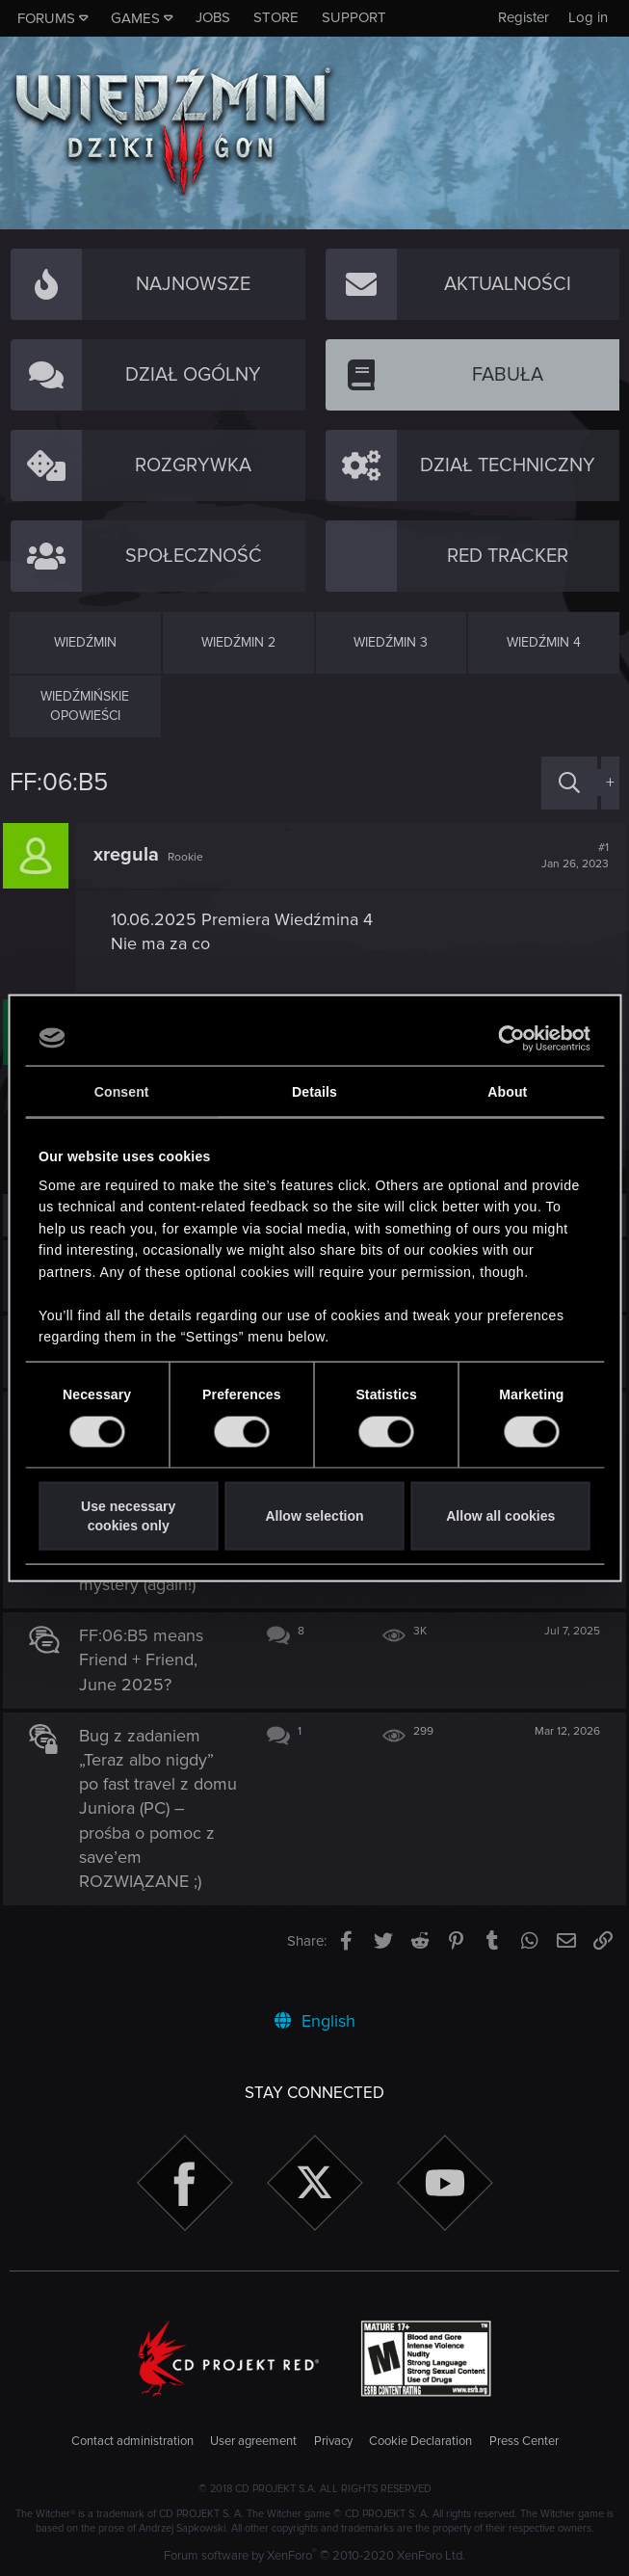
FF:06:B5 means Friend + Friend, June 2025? (149, 1683)
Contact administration (132, 2442)
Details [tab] (314, 1091)
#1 (568, 855)
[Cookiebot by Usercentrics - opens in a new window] (506, 1037)
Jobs (213, 17)
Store (276, 17)
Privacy (333, 2442)
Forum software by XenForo (314, 2555)
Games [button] (135, 18)
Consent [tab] (121, 1091)
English (315, 2021)
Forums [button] (46, 18)
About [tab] (507, 1091)
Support (354, 17)
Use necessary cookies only (128, 1515)
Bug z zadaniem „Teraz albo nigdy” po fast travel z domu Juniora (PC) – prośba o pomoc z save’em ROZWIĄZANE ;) (156, 1832)
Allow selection (314, 1515)
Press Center (524, 2442)
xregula (133, 854)
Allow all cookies (500, 1515)
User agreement (253, 2442)
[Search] (569, 783)
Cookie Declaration (420, 2442)
